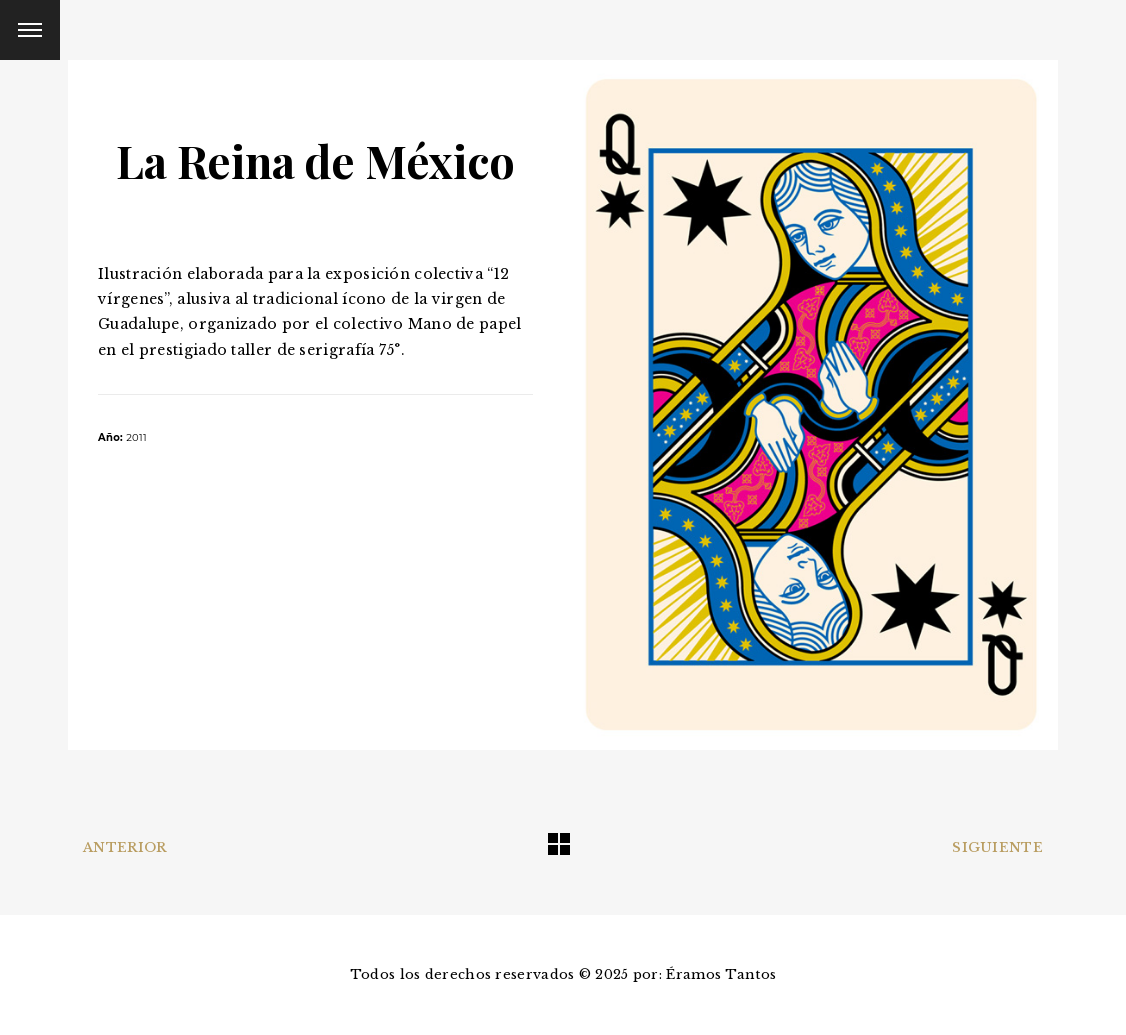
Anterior (124, 847)
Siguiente (997, 847)
